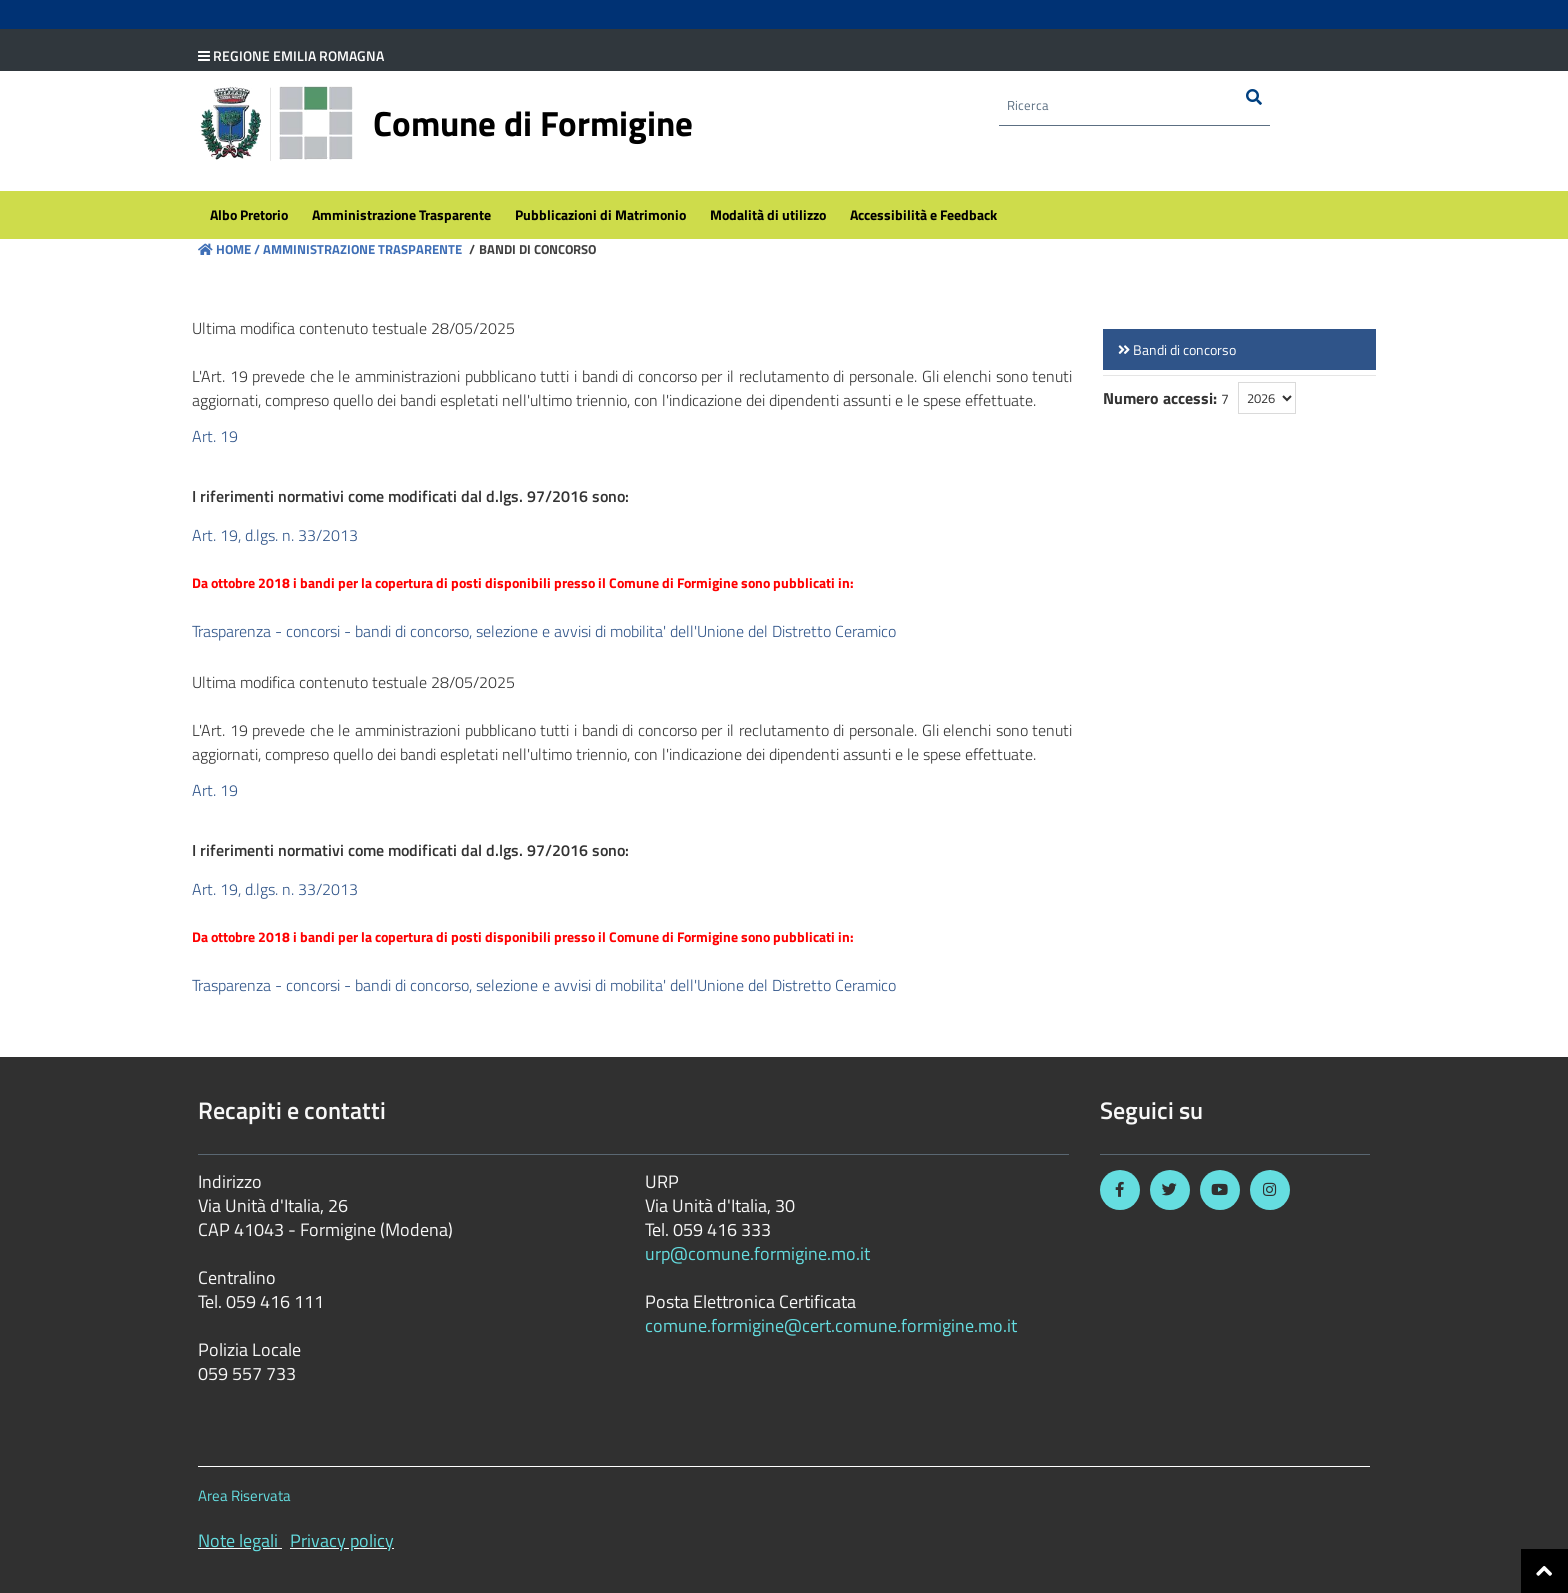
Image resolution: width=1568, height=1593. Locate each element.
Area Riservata (244, 1495)
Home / (229, 249)
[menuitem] (249, 216)
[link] (1239, 349)
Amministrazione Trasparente (361, 249)
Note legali (238, 1540)
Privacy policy (342, 1540)
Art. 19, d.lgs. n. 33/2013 (275, 535)
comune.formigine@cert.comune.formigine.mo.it (831, 1325)
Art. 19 (215, 436)
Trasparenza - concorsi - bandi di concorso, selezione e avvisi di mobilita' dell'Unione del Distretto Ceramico (544, 631)
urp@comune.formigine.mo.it (757, 1253)
